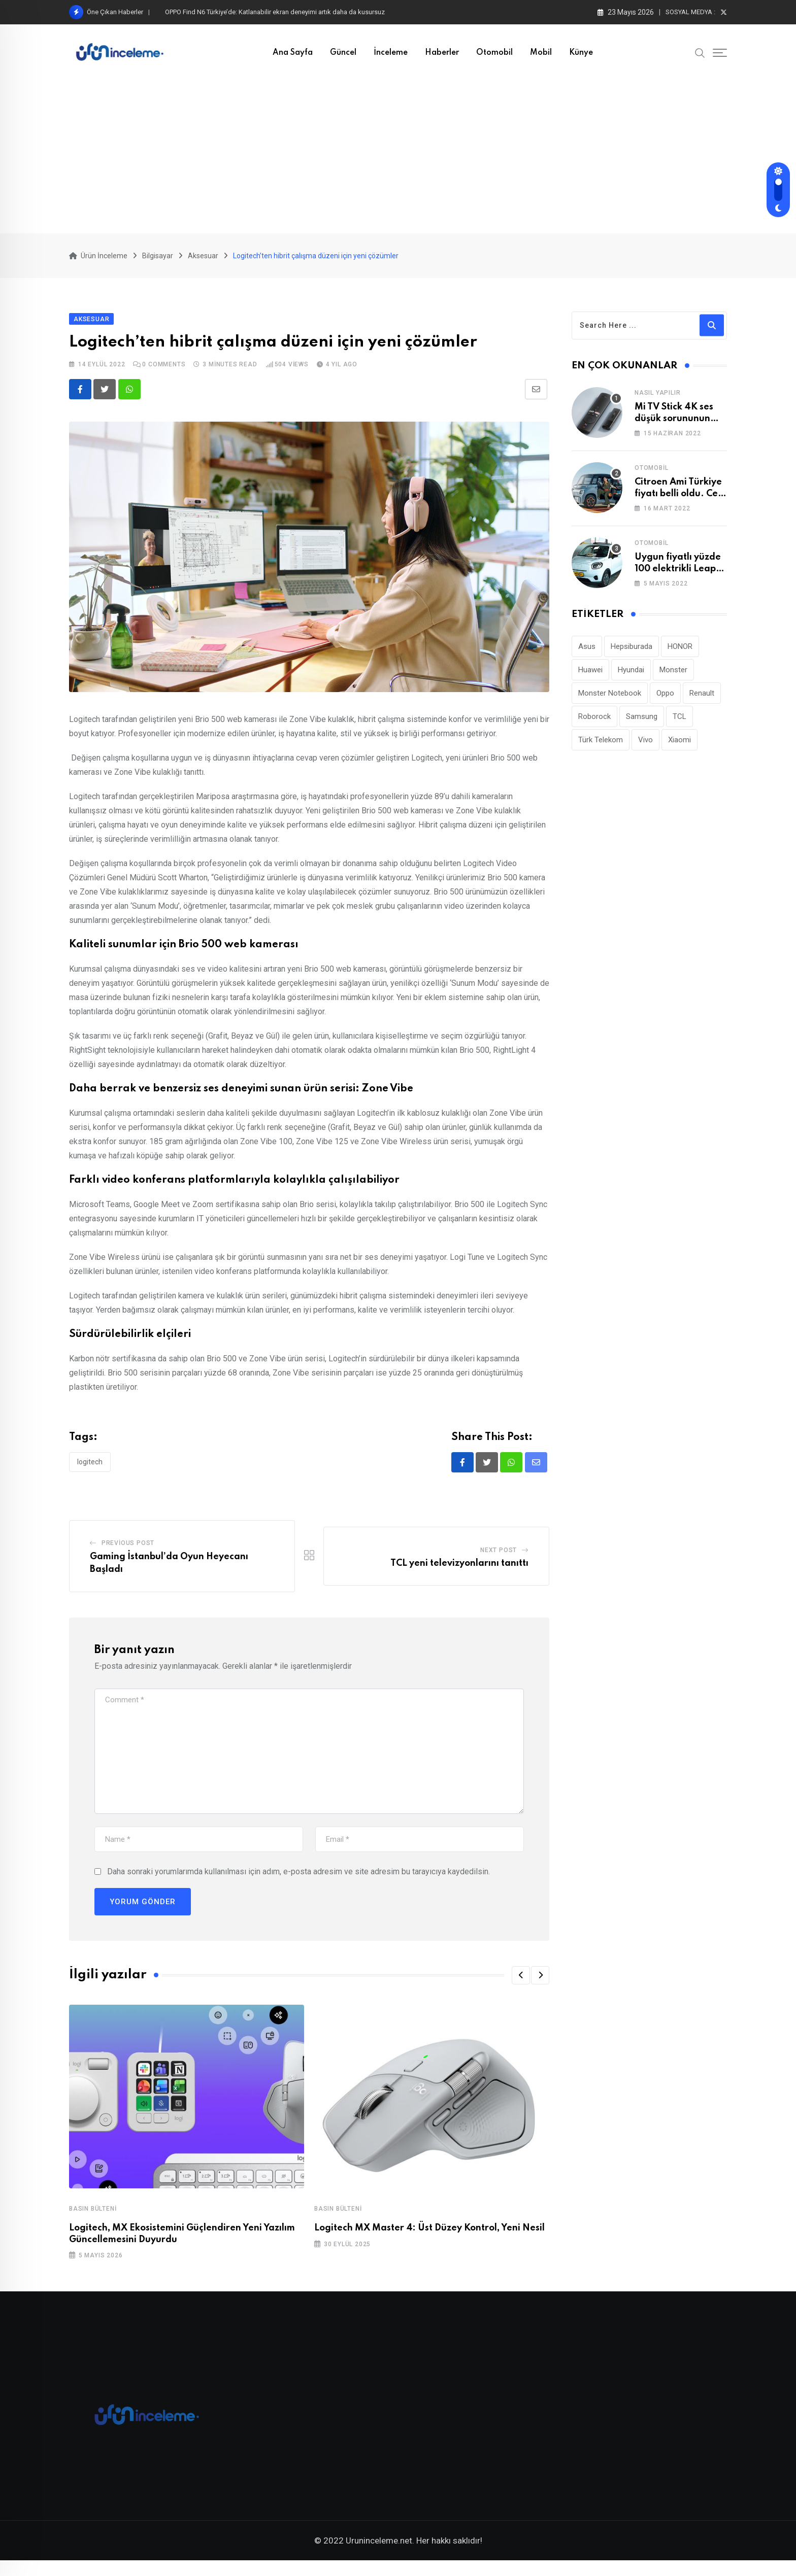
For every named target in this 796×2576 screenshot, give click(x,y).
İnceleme (391, 53)
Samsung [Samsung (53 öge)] (641, 723)
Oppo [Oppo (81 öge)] (665, 700)
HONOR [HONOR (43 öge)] (680, 653)
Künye (581, 53)
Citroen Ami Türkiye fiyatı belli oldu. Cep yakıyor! (679, 501)
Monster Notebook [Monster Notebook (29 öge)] (609, 700)
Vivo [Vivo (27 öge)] (645, 746)
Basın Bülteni (92, 2216)
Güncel (343, 53)
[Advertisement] (398, 157)
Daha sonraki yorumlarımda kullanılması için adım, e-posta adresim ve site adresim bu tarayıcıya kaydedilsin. (298, 1879)
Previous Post (128, 1551)
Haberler (442, 53)
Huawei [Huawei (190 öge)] (590, 676)
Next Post (498, 1558)
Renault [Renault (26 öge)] (701, 700)
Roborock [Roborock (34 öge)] (594, 723)
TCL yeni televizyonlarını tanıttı (459, 1571)
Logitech (90, 1469)
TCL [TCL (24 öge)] (679, 723)
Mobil (541, 53)
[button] (521, 1983)
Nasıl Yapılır (657, 400)
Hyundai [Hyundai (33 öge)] (631, 676)
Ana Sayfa (293, 53)
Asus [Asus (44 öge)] (586, 653)
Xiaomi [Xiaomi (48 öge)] (679, 746)
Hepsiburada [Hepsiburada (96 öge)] (631, 653)
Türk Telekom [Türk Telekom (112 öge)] (600, 746)
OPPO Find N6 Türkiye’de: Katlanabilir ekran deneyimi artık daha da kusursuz (275, 12)
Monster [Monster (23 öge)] (673, 676)
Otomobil (494, 53)
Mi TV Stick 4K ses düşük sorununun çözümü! (674, 426)
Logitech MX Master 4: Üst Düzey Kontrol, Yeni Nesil (429, 2236)
